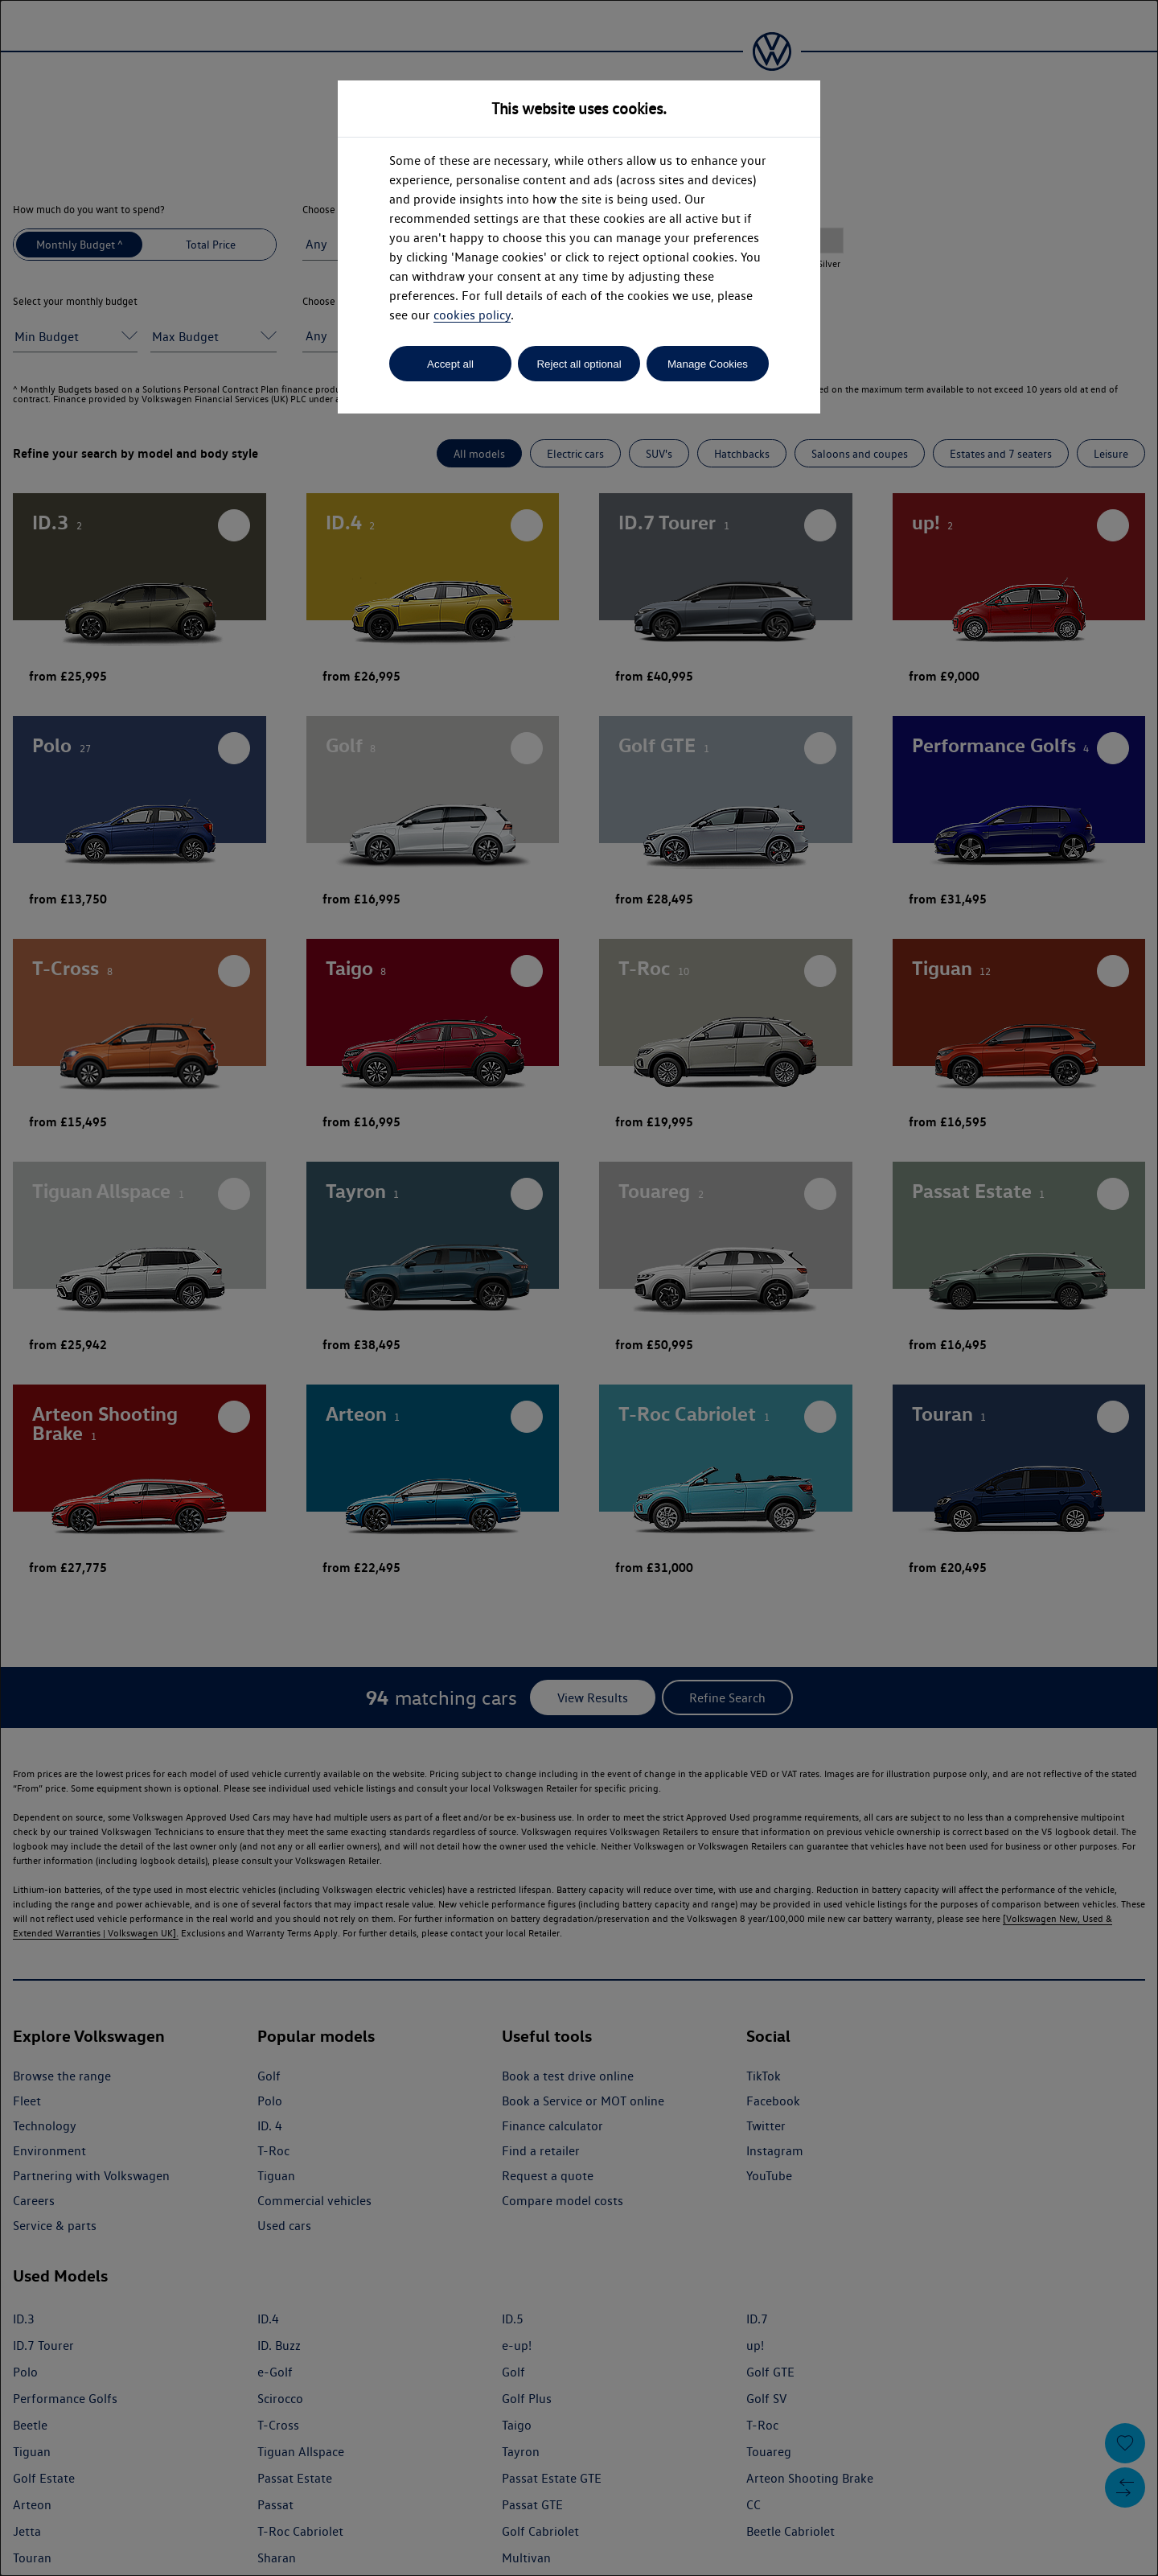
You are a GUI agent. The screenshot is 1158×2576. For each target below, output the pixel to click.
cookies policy (472, 315)
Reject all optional (578, 364)
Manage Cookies (707, 364)
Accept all (450, 364)
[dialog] (579, 1288)
